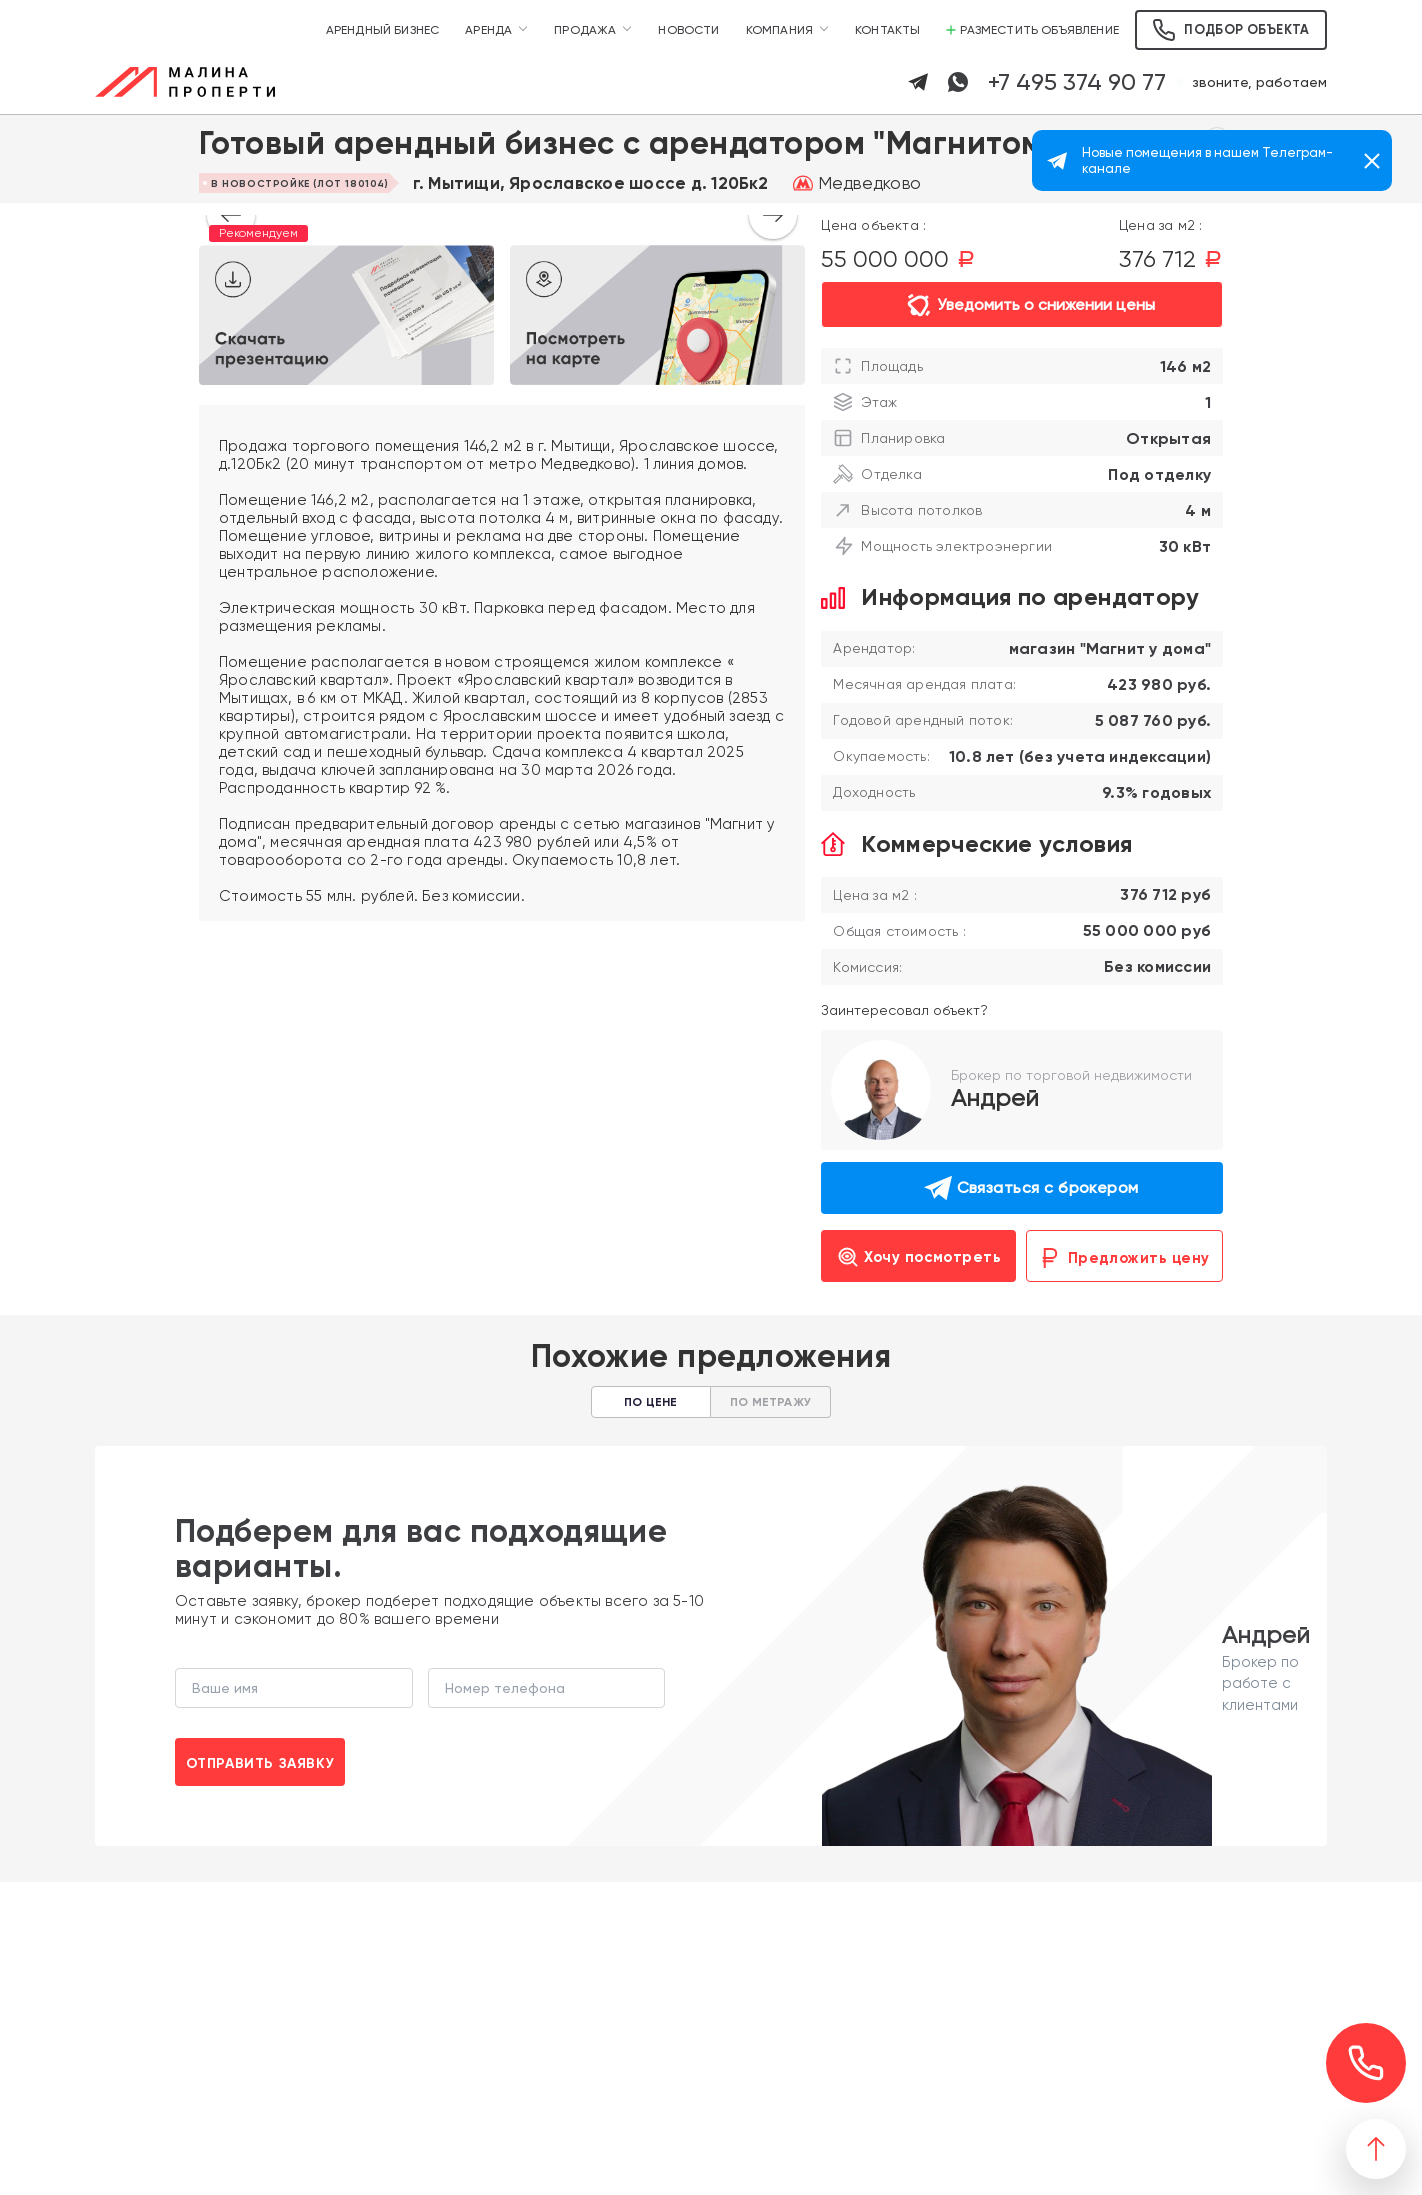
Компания (779, 30)
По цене (650, 1402)
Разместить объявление (1032, 30)
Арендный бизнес (383, 30)
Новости (688, 30)
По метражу (770, 1402)
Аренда (488, 30)
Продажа (585, 30)
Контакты (887, 30)
